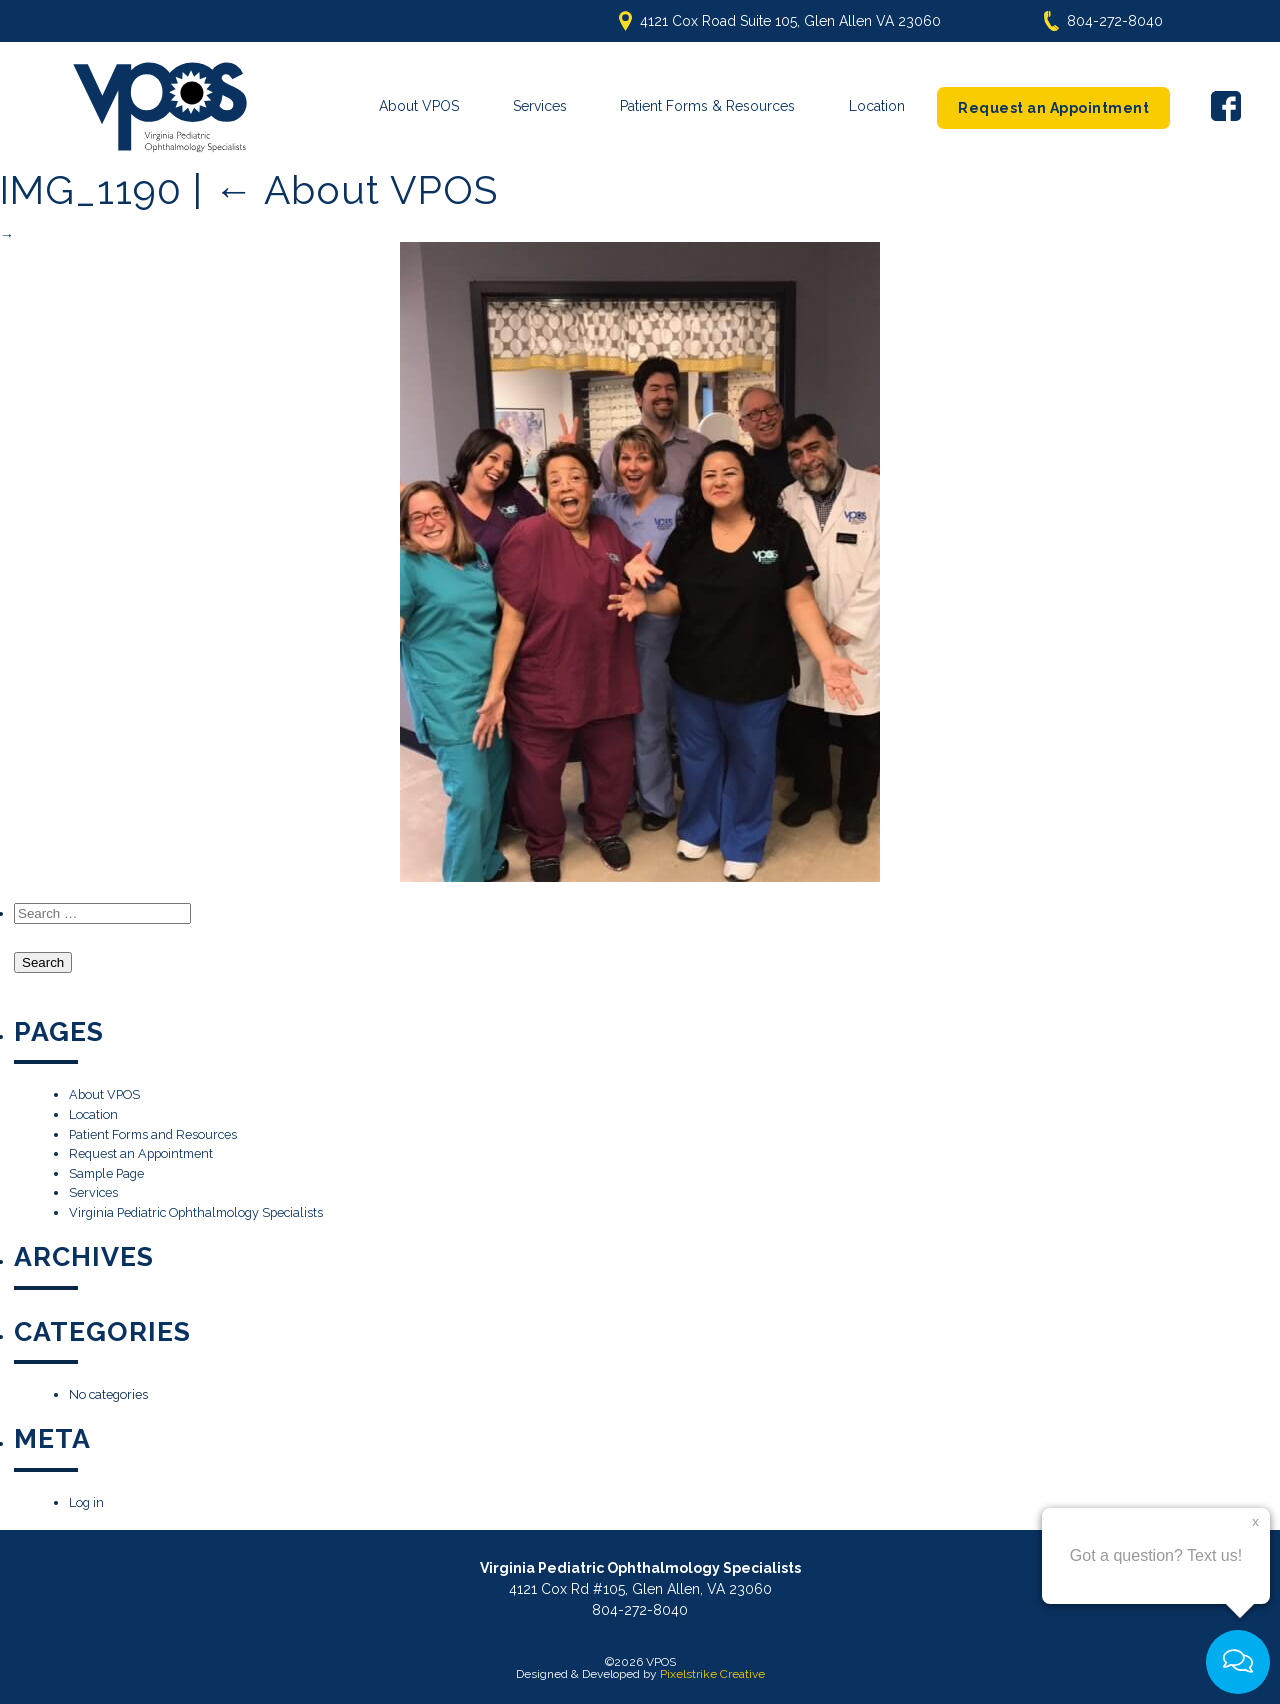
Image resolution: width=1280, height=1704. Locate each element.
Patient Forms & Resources (707, 106)
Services (540, 106)
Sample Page (106, 1169)
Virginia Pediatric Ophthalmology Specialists (196, 1208)
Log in (86, 1498)
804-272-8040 (1115, 21)
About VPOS (419, 106)
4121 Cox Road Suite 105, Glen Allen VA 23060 (790, 21)
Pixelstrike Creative (712, 1670)
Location (877, 106)
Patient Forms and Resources (153, 1129)
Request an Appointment (1053, 108)
